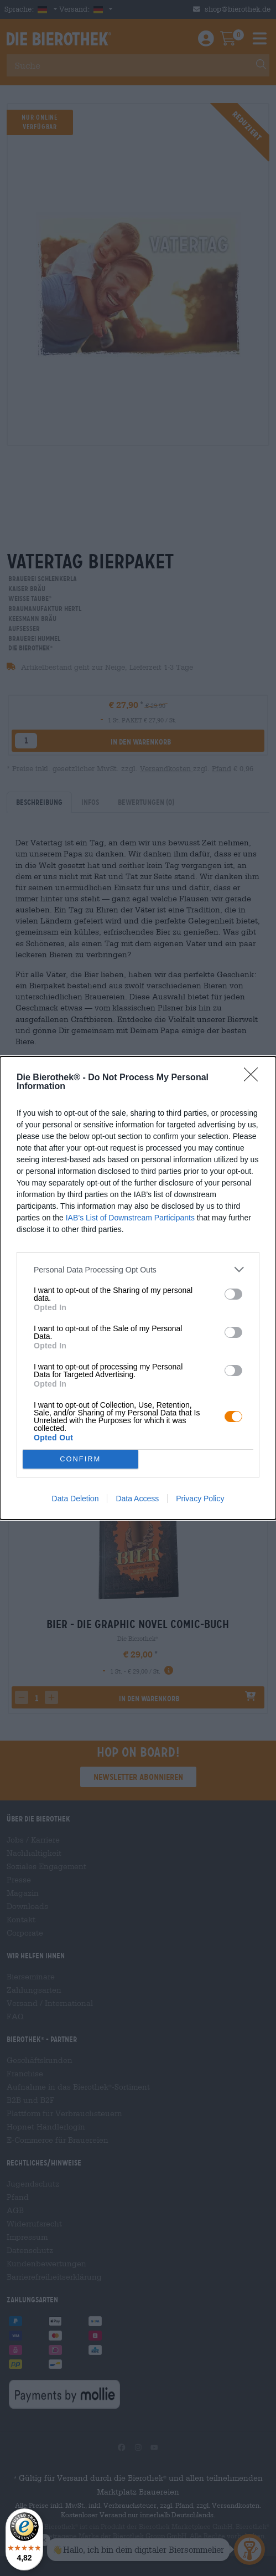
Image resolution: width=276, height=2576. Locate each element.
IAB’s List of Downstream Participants (130, 1217)
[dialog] (138, 1288)
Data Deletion (75, 1498)
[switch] (233, 1294)
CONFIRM (80, 1459)
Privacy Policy (200, 1498)
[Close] (254, 1078)
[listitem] (138, 1269)
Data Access (137, 1498)
